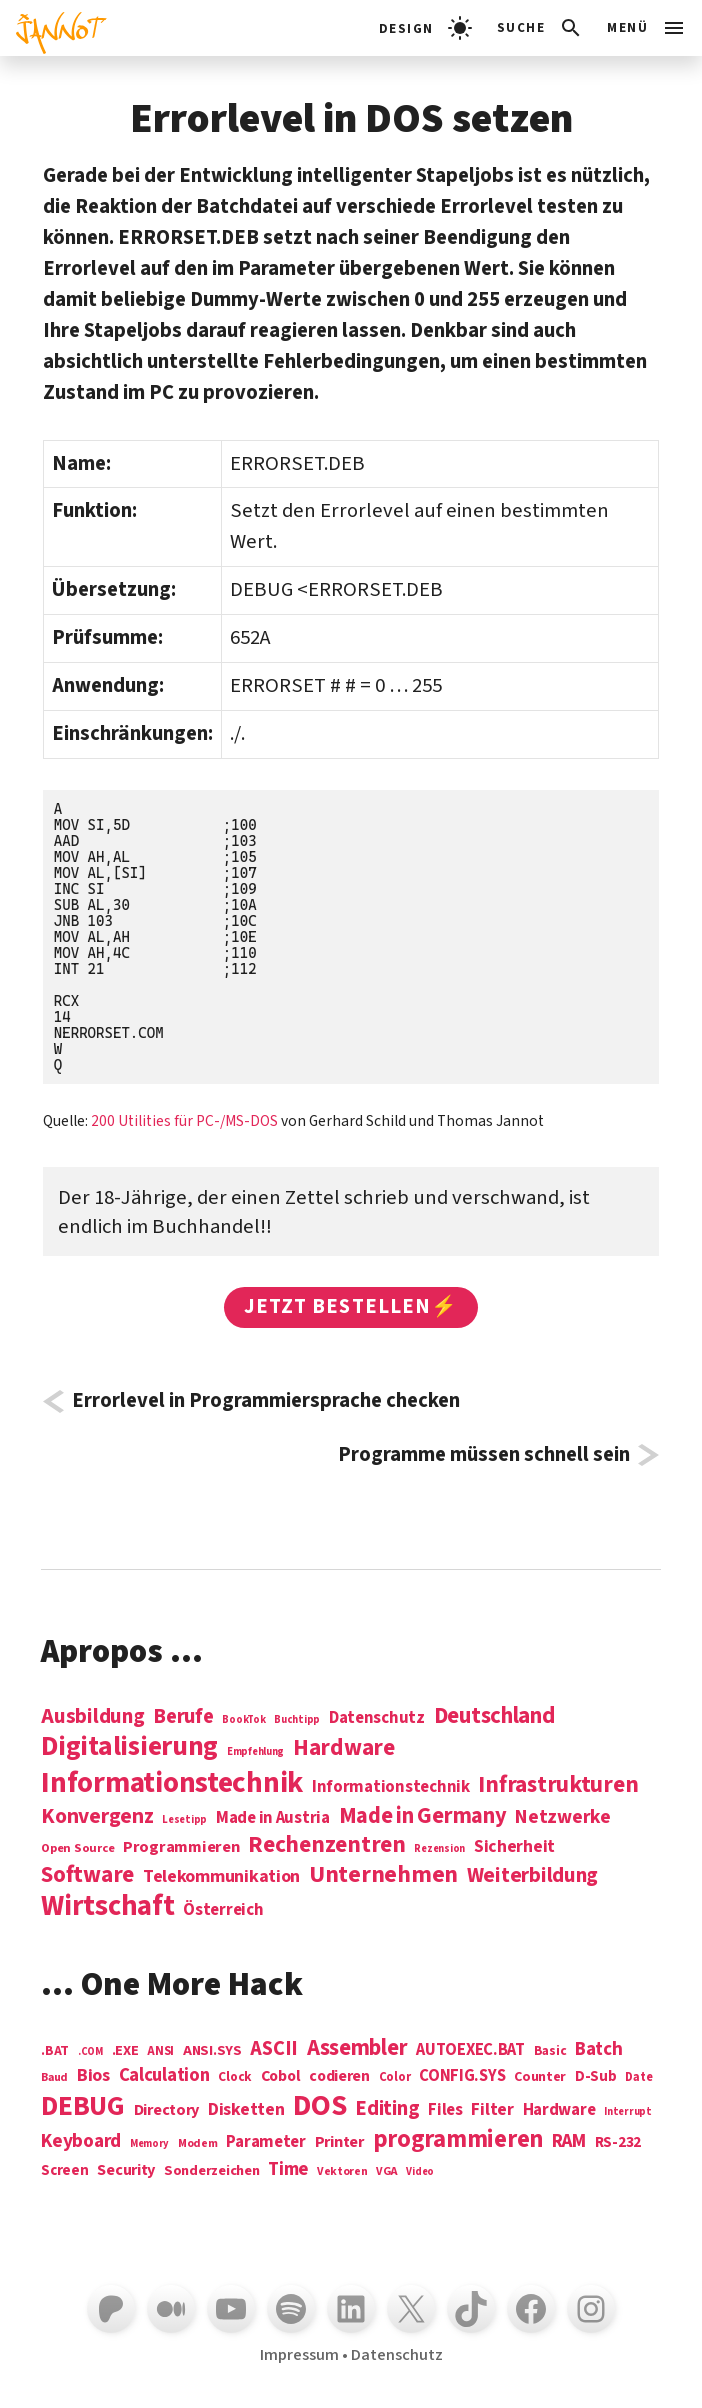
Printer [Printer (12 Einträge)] (339, 2142)
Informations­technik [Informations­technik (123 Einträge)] (172, 1783)
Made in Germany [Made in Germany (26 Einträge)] (423, 1816)
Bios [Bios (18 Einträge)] (93, 2076)
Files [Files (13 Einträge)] (445, 2110)
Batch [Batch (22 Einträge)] (599, 2050)
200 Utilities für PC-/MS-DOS (184, 1121)
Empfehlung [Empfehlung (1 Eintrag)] (255, 1751)
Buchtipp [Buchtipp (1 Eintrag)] (297, 1719)
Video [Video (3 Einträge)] (420, 2171)
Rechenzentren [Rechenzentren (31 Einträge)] (327, 1844)
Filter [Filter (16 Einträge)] (492, 2110)
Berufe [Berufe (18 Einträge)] (183, 1717)
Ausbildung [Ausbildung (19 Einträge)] (92, 1716)
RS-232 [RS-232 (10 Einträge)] (618, 2142)
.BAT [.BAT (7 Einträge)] (55, 2051)
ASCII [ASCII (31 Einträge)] (274, 2049)
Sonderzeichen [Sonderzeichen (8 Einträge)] (212, 2171)
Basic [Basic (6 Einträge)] (550, 2051)
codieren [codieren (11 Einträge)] (339, 2077)
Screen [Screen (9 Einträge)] (64, 2171)
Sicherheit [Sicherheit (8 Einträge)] (514, 1847)
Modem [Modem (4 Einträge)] (198, 2144)
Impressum (299, 2355)
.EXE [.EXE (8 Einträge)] (125, 2051)
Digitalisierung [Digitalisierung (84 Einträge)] (129, 1747)
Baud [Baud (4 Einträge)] (54, 2078)
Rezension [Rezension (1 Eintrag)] (439, 1848)
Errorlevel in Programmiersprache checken (266, 1401)
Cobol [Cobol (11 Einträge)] (281, 2077)
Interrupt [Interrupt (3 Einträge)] (628, 2111)
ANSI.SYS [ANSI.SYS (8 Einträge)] (212, 2051)
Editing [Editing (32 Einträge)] (387, 2109)
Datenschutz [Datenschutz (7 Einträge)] (377, 1718)
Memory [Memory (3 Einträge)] (149, 2143)
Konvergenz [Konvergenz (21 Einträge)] (97, 1817)
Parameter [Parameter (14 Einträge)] (266, 2142)
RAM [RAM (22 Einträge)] (569, 2142)
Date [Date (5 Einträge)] (638, 2078)
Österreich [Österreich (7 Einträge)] (223, 1910)
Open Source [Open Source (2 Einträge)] (77, 1849)
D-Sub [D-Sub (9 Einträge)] (596, 2077)
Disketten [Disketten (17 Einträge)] (246, 2110)
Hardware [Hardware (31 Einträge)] (344, 1747)
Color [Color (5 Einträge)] (395, 2078)
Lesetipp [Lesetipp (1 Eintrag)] (184, 1819)
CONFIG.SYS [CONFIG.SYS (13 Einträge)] (462, 2076)
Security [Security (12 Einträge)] (126, 2170)
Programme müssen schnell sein (484, 1455)
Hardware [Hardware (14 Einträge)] (559, 2110)
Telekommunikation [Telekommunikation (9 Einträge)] (221, 1877)
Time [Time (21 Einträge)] (288, 2169)
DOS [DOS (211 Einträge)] (319, 2106)
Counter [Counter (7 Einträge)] (540, 2077)
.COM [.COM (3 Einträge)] (90, 2051)
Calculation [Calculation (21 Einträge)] (164, 2075)
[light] (425, 28)
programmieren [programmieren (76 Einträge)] (458, 2140)
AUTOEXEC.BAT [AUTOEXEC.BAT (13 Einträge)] (470, 2050)
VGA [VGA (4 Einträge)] (386, 2172)
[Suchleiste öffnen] (540, 28)
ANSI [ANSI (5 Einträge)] (160, 2052)
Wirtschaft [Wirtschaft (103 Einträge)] (107, 1907)
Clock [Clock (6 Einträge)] (235, 2077)
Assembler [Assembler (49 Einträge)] (357, 2048)
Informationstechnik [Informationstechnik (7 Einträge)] (391, 1787)
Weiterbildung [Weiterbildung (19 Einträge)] (533, 1875)
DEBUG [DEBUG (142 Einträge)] (83, 2107)
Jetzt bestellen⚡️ (351, 1306)
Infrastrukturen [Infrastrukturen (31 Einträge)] (558, 1784)
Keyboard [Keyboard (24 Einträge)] (81, 2141)
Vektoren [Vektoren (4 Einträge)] (342, 2172)
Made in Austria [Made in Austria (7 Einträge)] (273, 1818)
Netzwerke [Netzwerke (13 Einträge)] (563, 1817)
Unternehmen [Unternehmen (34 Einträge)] (383, 1874)
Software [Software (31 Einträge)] (87, 1874)
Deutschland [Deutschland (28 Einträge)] (494, 1716)
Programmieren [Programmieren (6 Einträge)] (181, 1847)
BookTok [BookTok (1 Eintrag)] (243, 1719)
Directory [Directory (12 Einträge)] (167, 2110)
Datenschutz (397, 2355)
